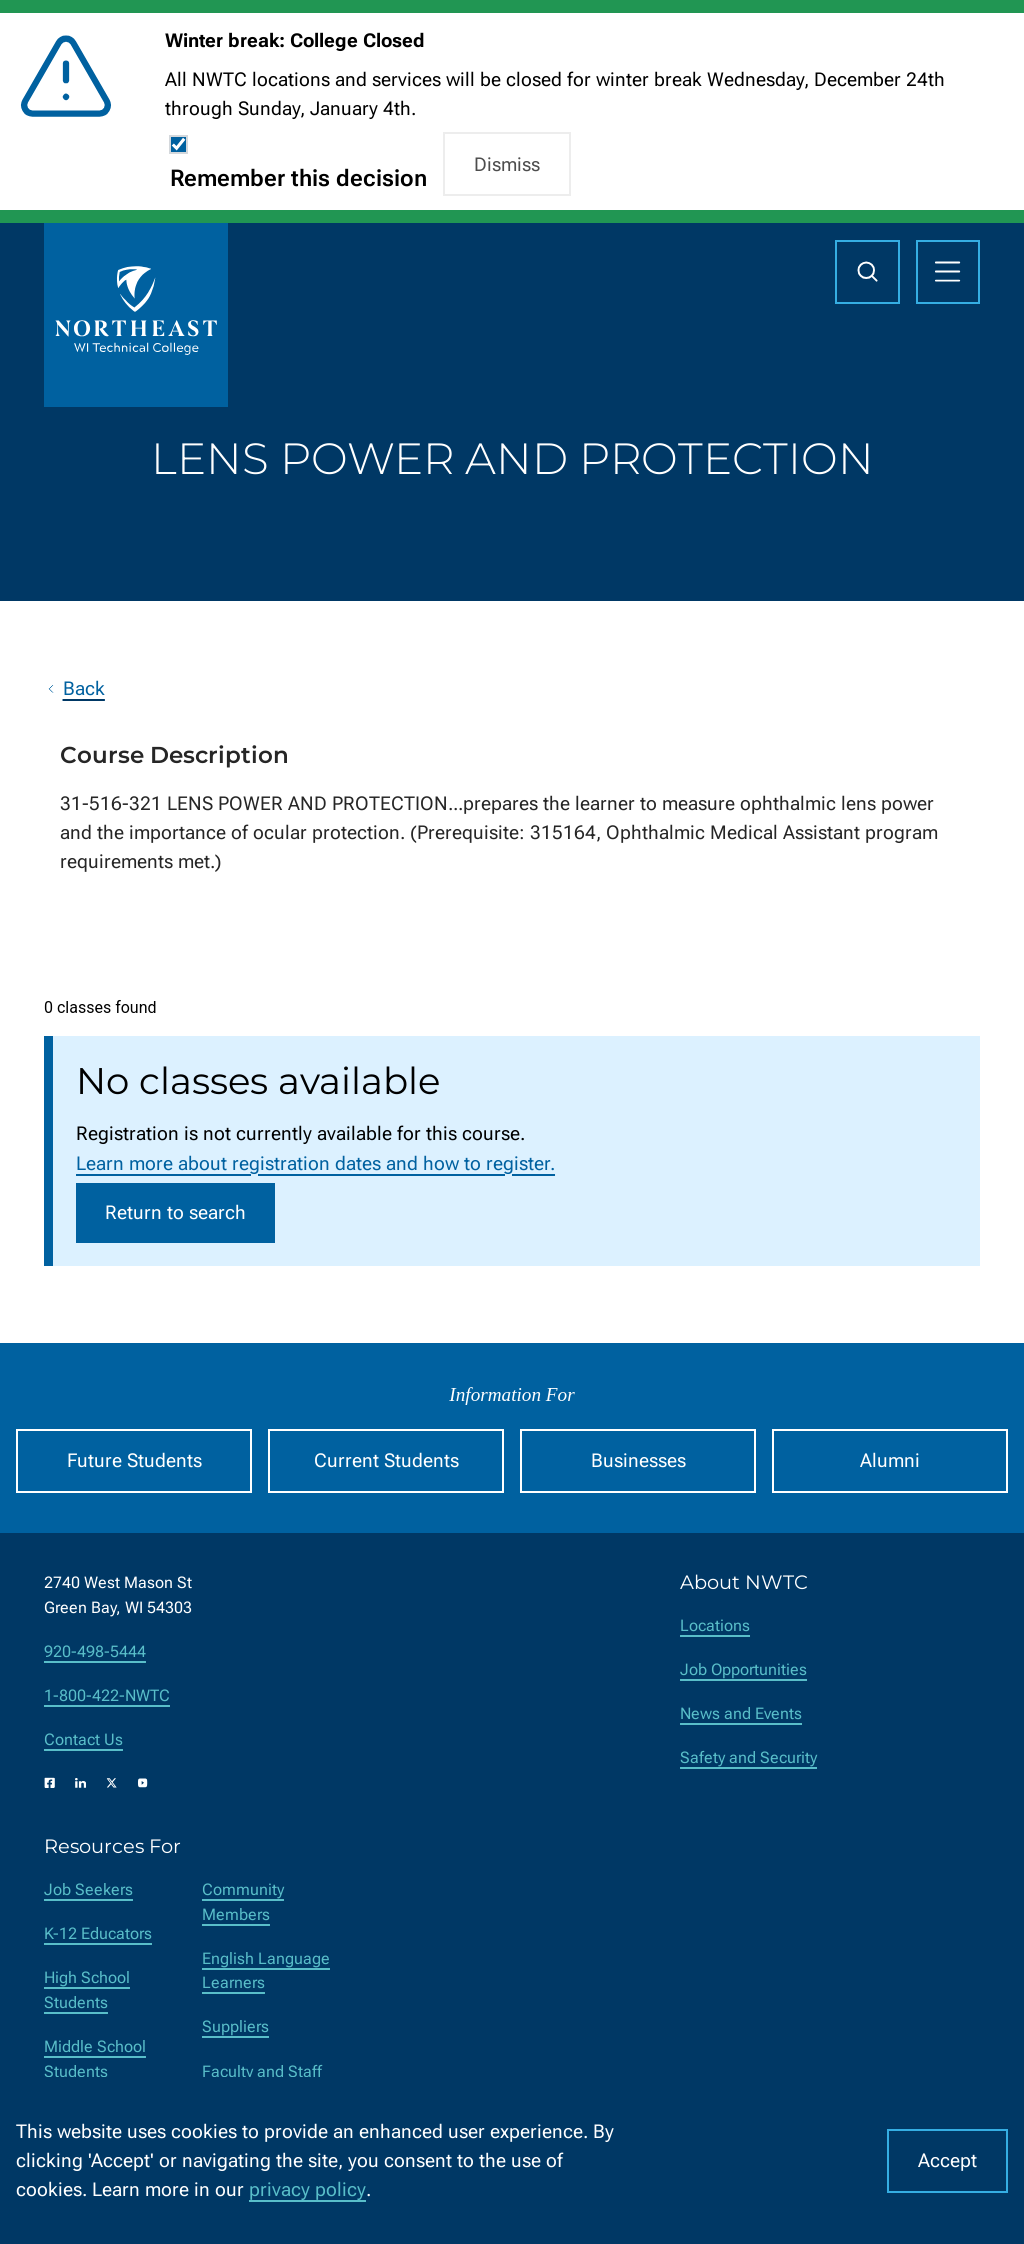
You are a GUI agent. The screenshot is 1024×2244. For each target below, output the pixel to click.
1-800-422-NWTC (107, 1695)
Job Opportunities (743, 1669)
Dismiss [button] (507, 164)
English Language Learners (266, 1971)
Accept (947, 2160)
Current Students (386, 1460)
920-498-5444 (95, 1651)
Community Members (243, 1902)
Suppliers (235, 2026)
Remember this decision (298, 178)
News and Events (741, 1713)
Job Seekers (88, 1889)
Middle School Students (95, 2059)
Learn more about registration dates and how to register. (315, 1163)
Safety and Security (748, 1757)
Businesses (638, 1460)
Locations (715, 1625)
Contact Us (83, 1739)
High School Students (87, 1990)
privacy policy (307, 2189)
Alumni (890, 1460)
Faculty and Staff (262, 2071)
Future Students (134, 1460)
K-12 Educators (98, 1933)
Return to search (175, 1212)
